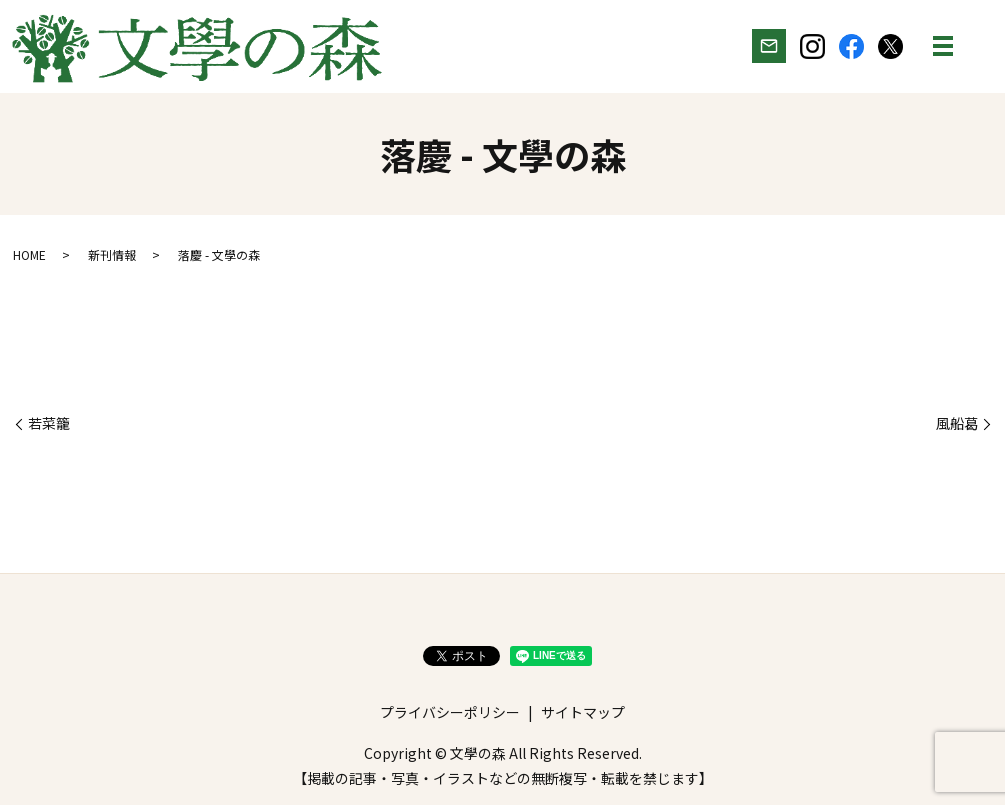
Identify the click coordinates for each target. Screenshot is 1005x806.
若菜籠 (49, 424)
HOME (29, 255)
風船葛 (957, 424)
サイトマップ (583, 713)
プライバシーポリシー (450, 713)
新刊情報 (112, 255)
